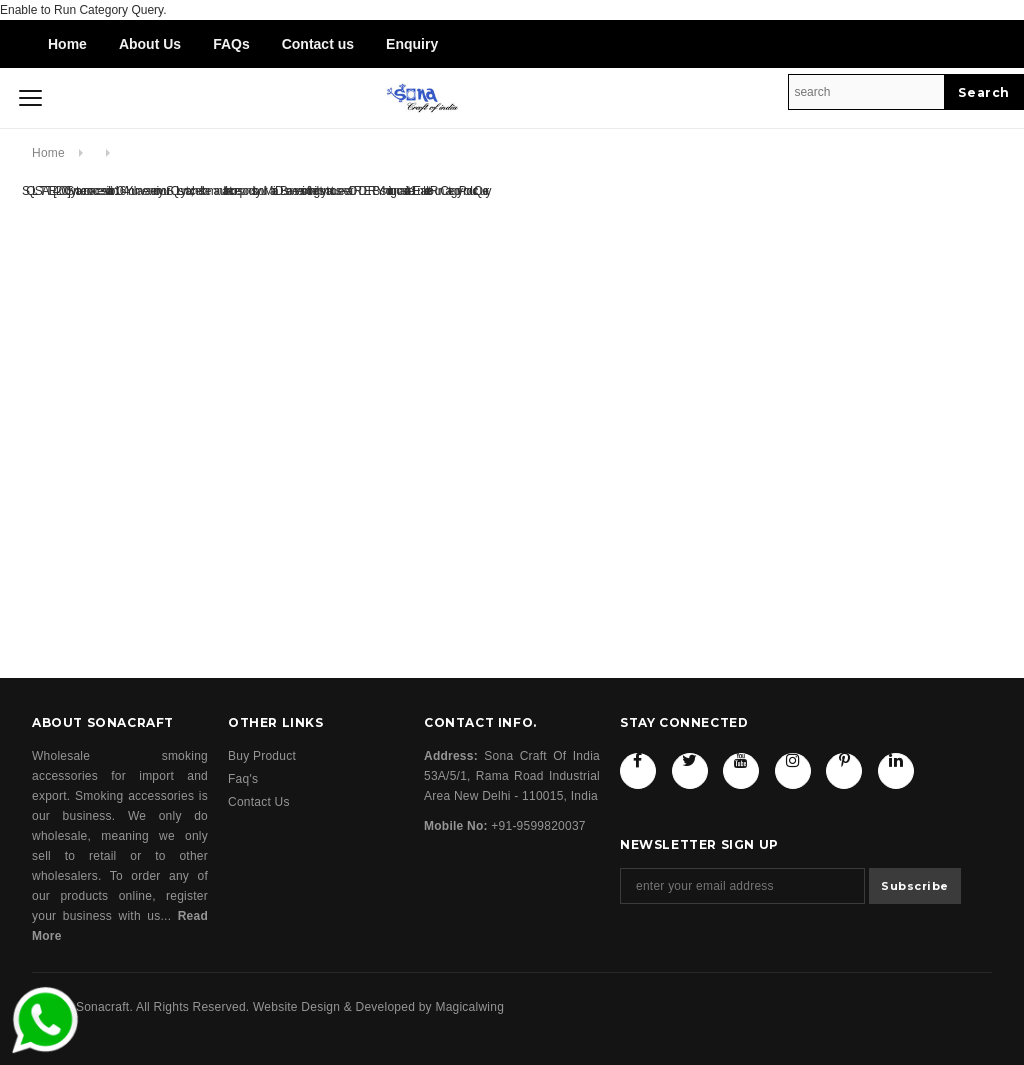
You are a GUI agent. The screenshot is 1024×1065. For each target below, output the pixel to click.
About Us (150, 44)
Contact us (318, 44)
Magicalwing (469, 1007)
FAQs (231, 44)
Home (67, 44)
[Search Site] (866, 92)
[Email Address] (742, 886)
